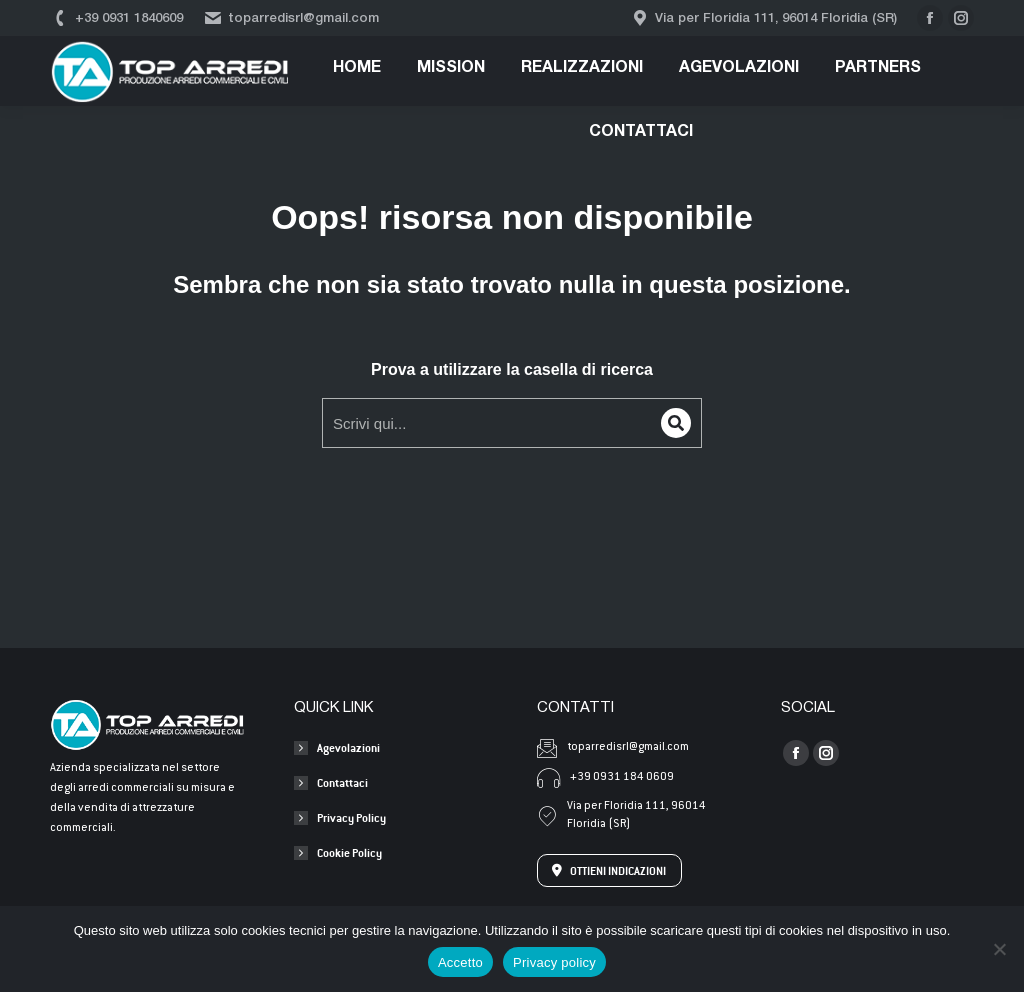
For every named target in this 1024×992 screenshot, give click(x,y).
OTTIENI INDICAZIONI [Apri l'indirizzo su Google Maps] (609, 870)
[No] (999, 949)
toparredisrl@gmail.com (291, 18)
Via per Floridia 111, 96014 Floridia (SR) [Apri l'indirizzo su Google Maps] (621, 815)
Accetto (460, 962)
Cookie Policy (349, 852)
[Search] (676, 423)
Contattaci (342, 782)
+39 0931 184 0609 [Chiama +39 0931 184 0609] (605, 778)
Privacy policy (554, 962)
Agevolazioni (348, 747)
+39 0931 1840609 (116, 18)
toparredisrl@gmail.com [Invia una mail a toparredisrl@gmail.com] (613, 748)
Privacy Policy (351, 817)
